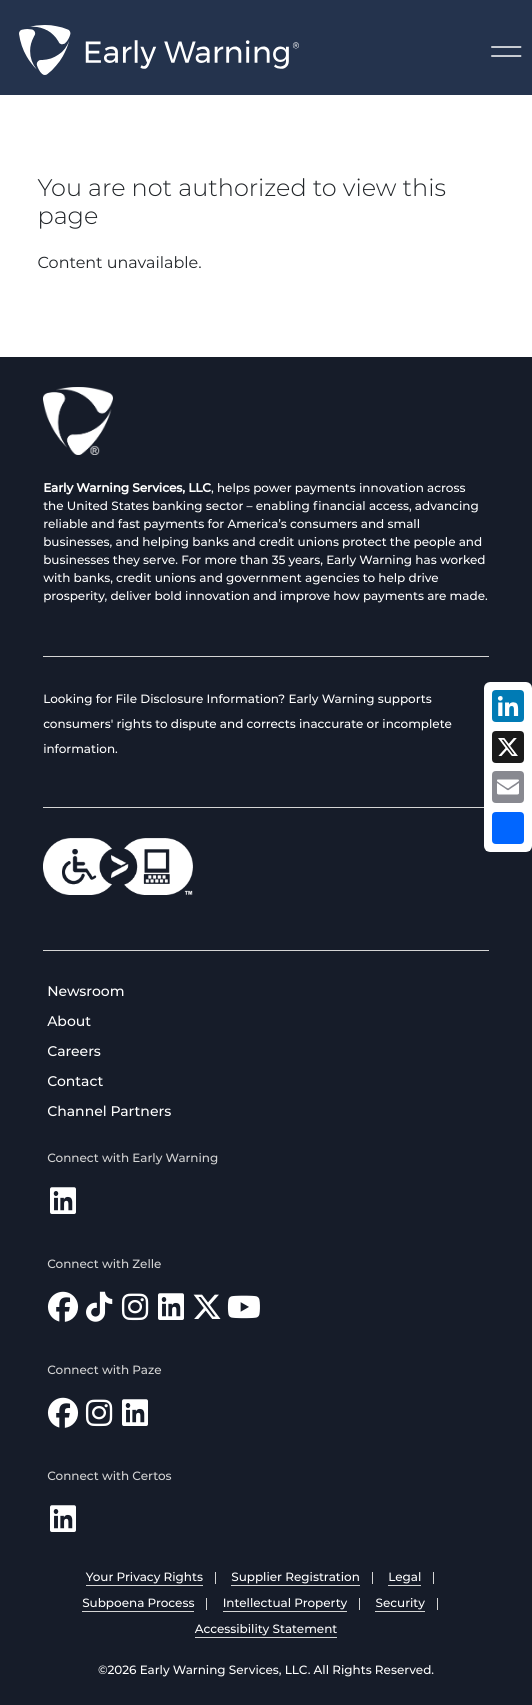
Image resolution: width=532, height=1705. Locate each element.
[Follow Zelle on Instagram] (135, 1312)
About (69, 1021)
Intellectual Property (285, 1603)
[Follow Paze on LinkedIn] (135, 1418)
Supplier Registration (295, 1577)
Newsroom (85, 991)
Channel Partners (109, 1111)
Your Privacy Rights (144, 1577)
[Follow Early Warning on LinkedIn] (63, 1206)
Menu (506, 52)
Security (399, 1603)
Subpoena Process (138, 1603)
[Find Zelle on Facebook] (63, 1312)
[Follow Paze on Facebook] (63, 1418)
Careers (74, 1051)
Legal (404, 1577)
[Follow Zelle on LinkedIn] (171, 1312)
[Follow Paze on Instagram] (99, 1418)
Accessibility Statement (266, 1629)
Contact (75, 1081)
